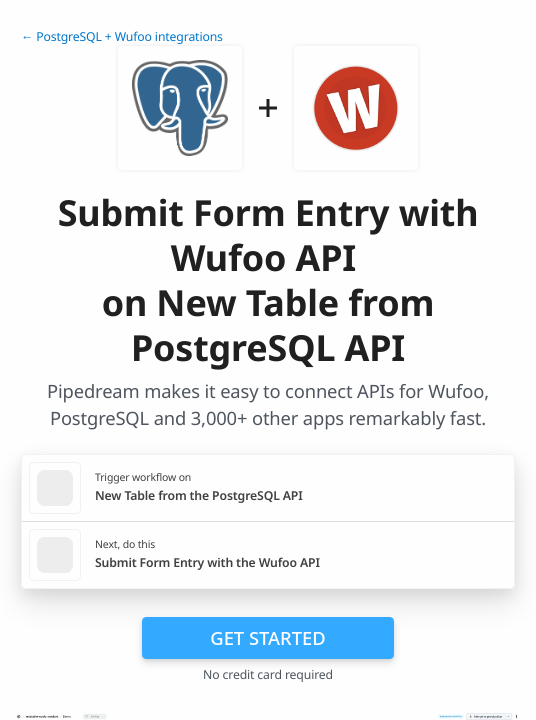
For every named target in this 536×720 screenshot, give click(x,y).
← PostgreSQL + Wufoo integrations (122, 36)
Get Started (267, 637)
